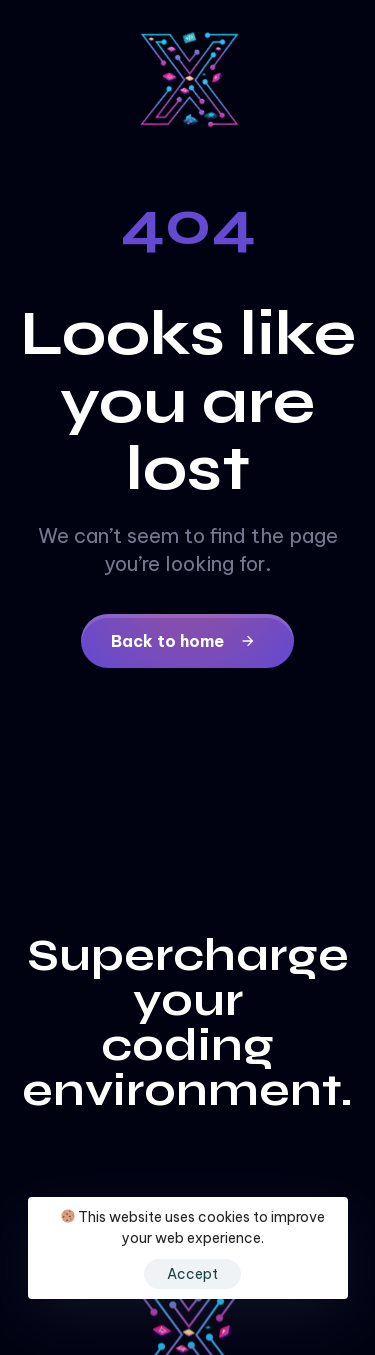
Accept (192, 1274)
